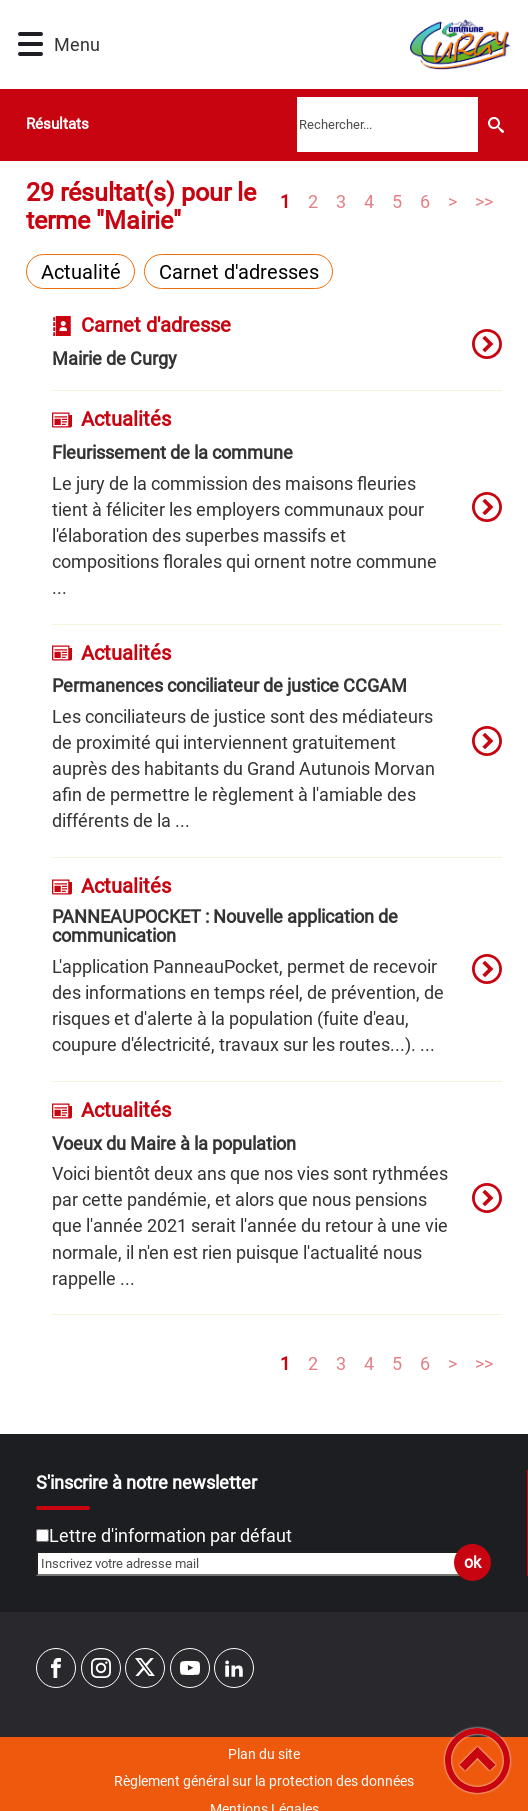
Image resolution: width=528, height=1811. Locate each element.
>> (484, 200)
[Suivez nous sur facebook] (56, 1668)
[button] (30, 44)
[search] (387, 124)
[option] (276, 353)
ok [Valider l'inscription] (472, 1562)
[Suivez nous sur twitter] (145, 1668)
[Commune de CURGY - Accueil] (301, 44)
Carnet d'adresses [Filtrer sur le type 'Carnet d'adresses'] (239, 272)
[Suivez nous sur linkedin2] (234, 1668)
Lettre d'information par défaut (170, 1535)
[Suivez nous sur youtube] (190, 1668)
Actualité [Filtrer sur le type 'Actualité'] (81, 272)
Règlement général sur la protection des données (264, 1781)
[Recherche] (496, 124)
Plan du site (264, 1754)
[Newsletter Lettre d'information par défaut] (42, 1535)
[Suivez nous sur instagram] (101, 1668)
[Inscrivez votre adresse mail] (255, 1563)
